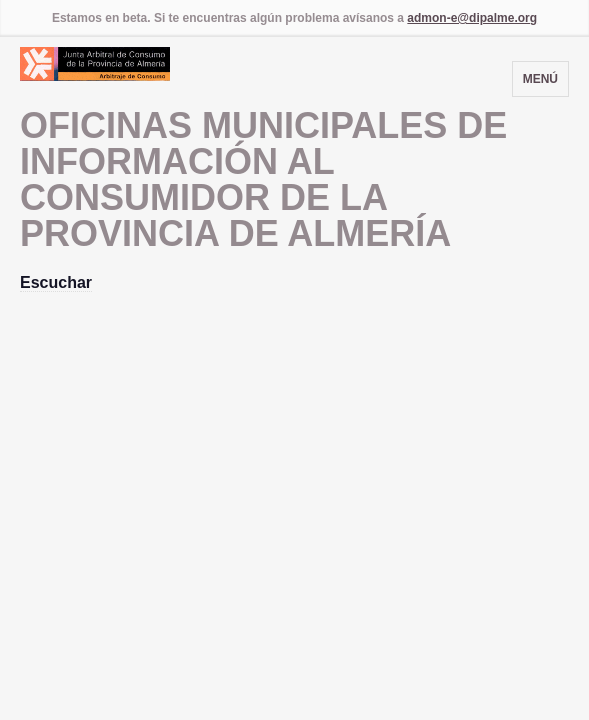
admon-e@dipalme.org (472, 18)
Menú (540, 79)
